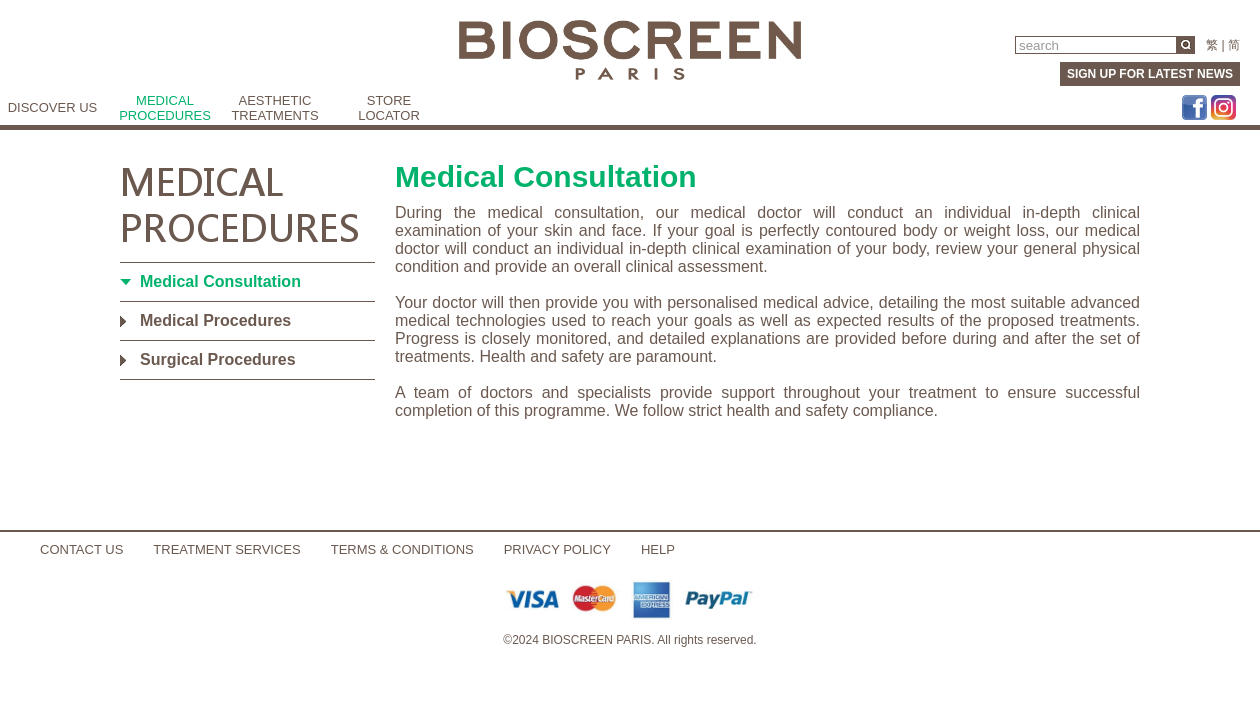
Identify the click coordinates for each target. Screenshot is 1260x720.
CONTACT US (81, 549)
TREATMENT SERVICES (226, 549)
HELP (658, 549)
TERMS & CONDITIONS (402, 549)
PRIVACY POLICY (557, 549)
